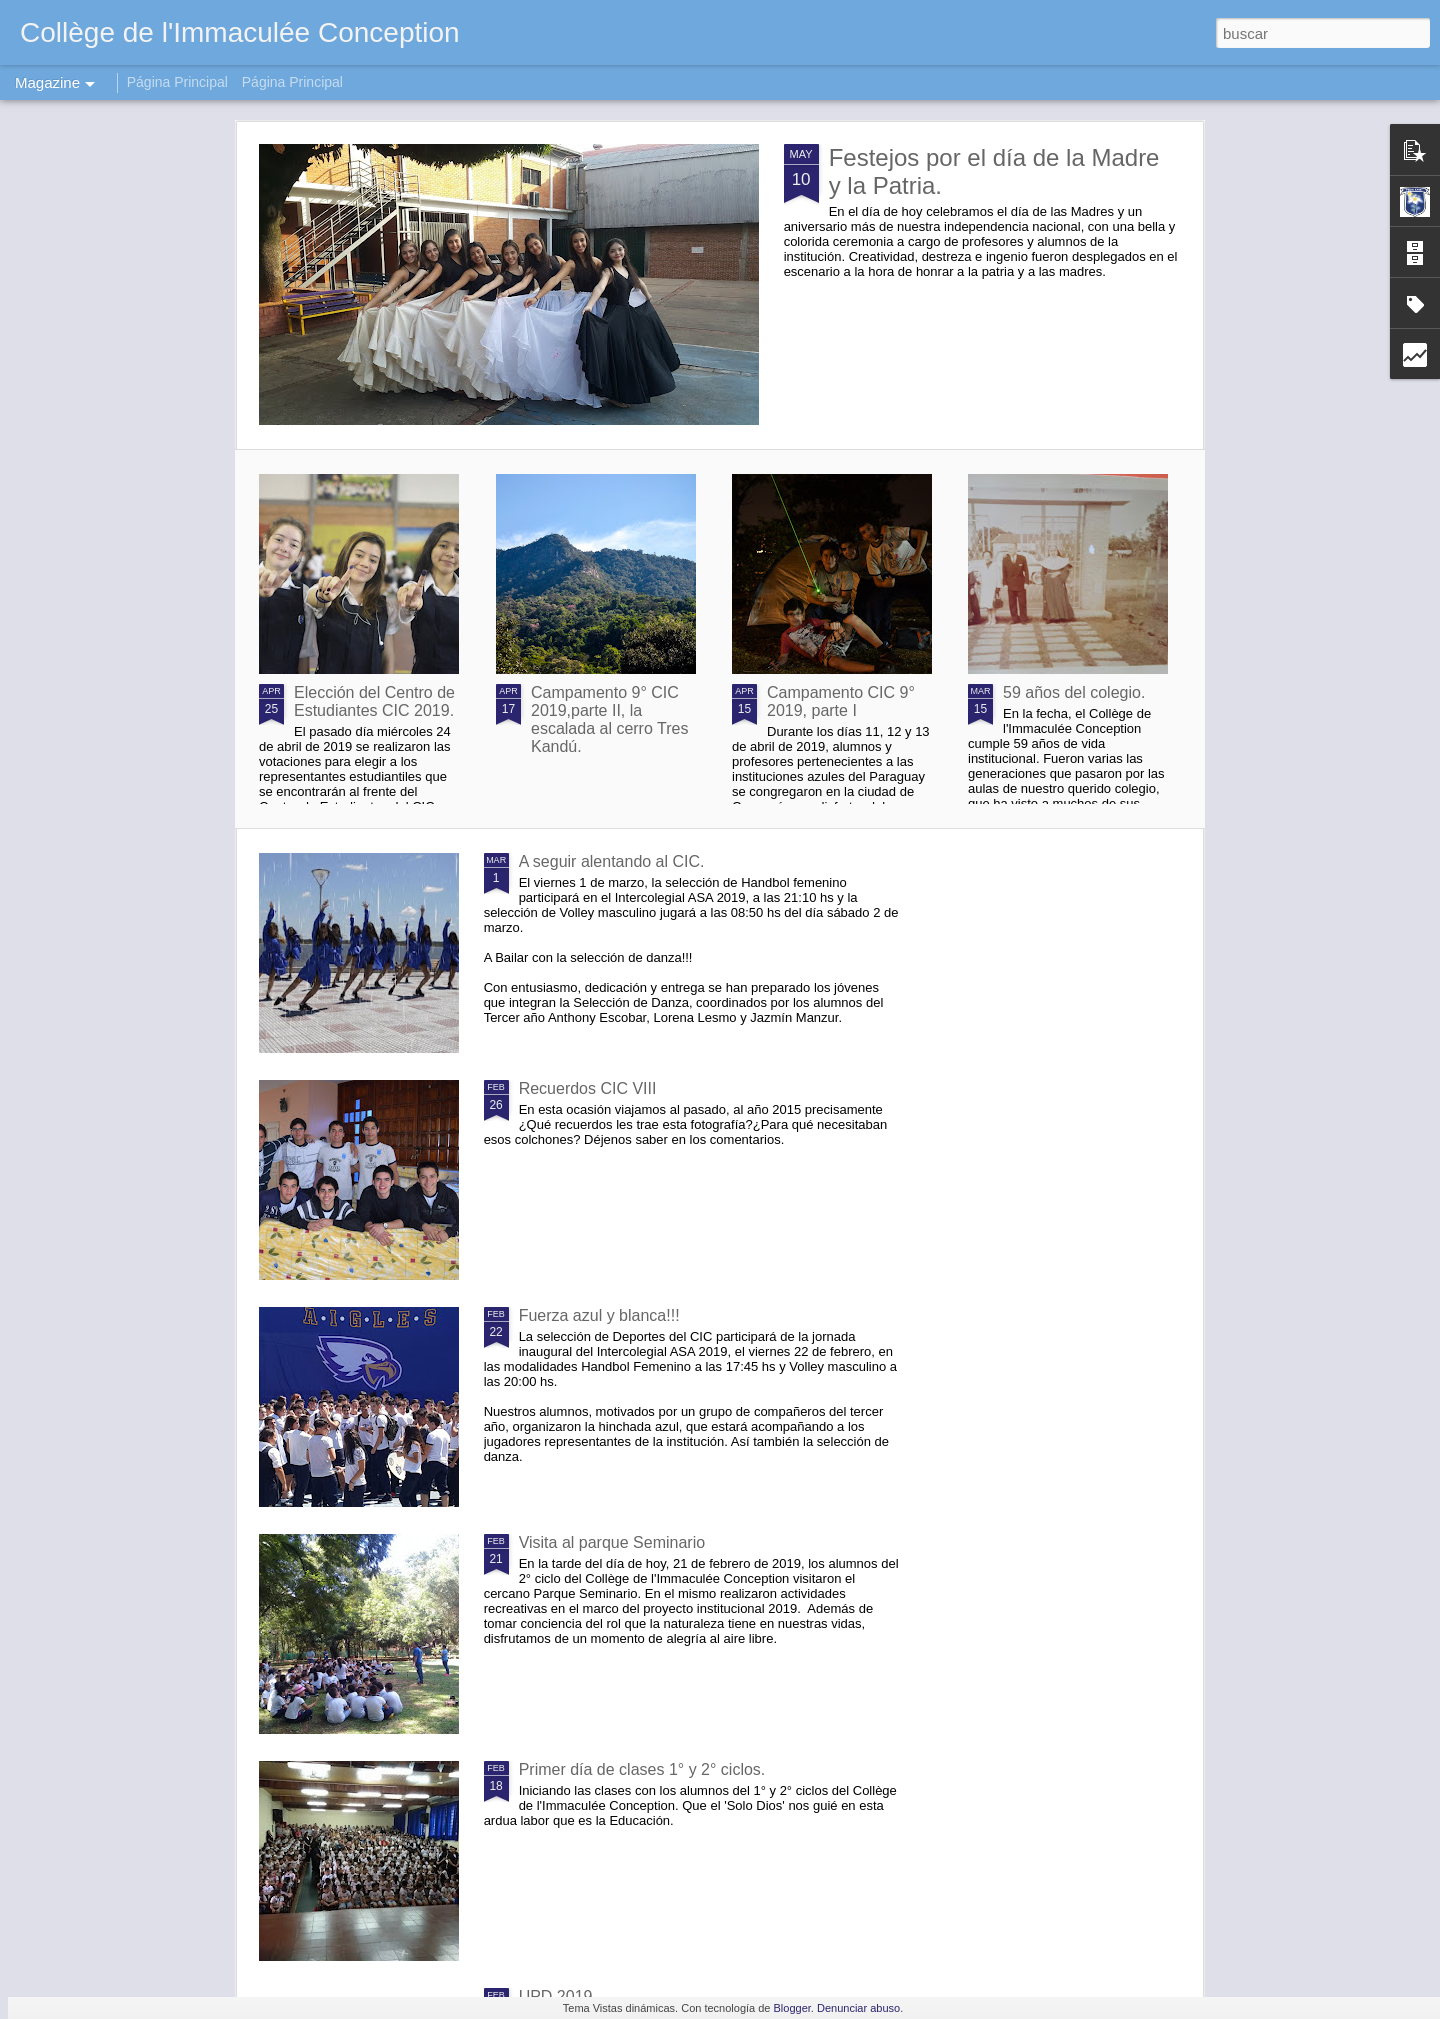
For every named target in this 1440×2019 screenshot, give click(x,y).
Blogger (792, 2008)
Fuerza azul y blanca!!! (599, 1315)
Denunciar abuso (858, 2008)
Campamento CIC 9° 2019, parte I (841, 701)
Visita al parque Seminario (612, 1542)
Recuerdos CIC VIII (588, 1088)
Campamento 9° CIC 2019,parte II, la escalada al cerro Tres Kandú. (609, 719)
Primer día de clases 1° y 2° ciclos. (642, 1769)
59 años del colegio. (1074, 692)
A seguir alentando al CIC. (612, 861)
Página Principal (177, 82)
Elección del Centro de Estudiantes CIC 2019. (374, 701)
